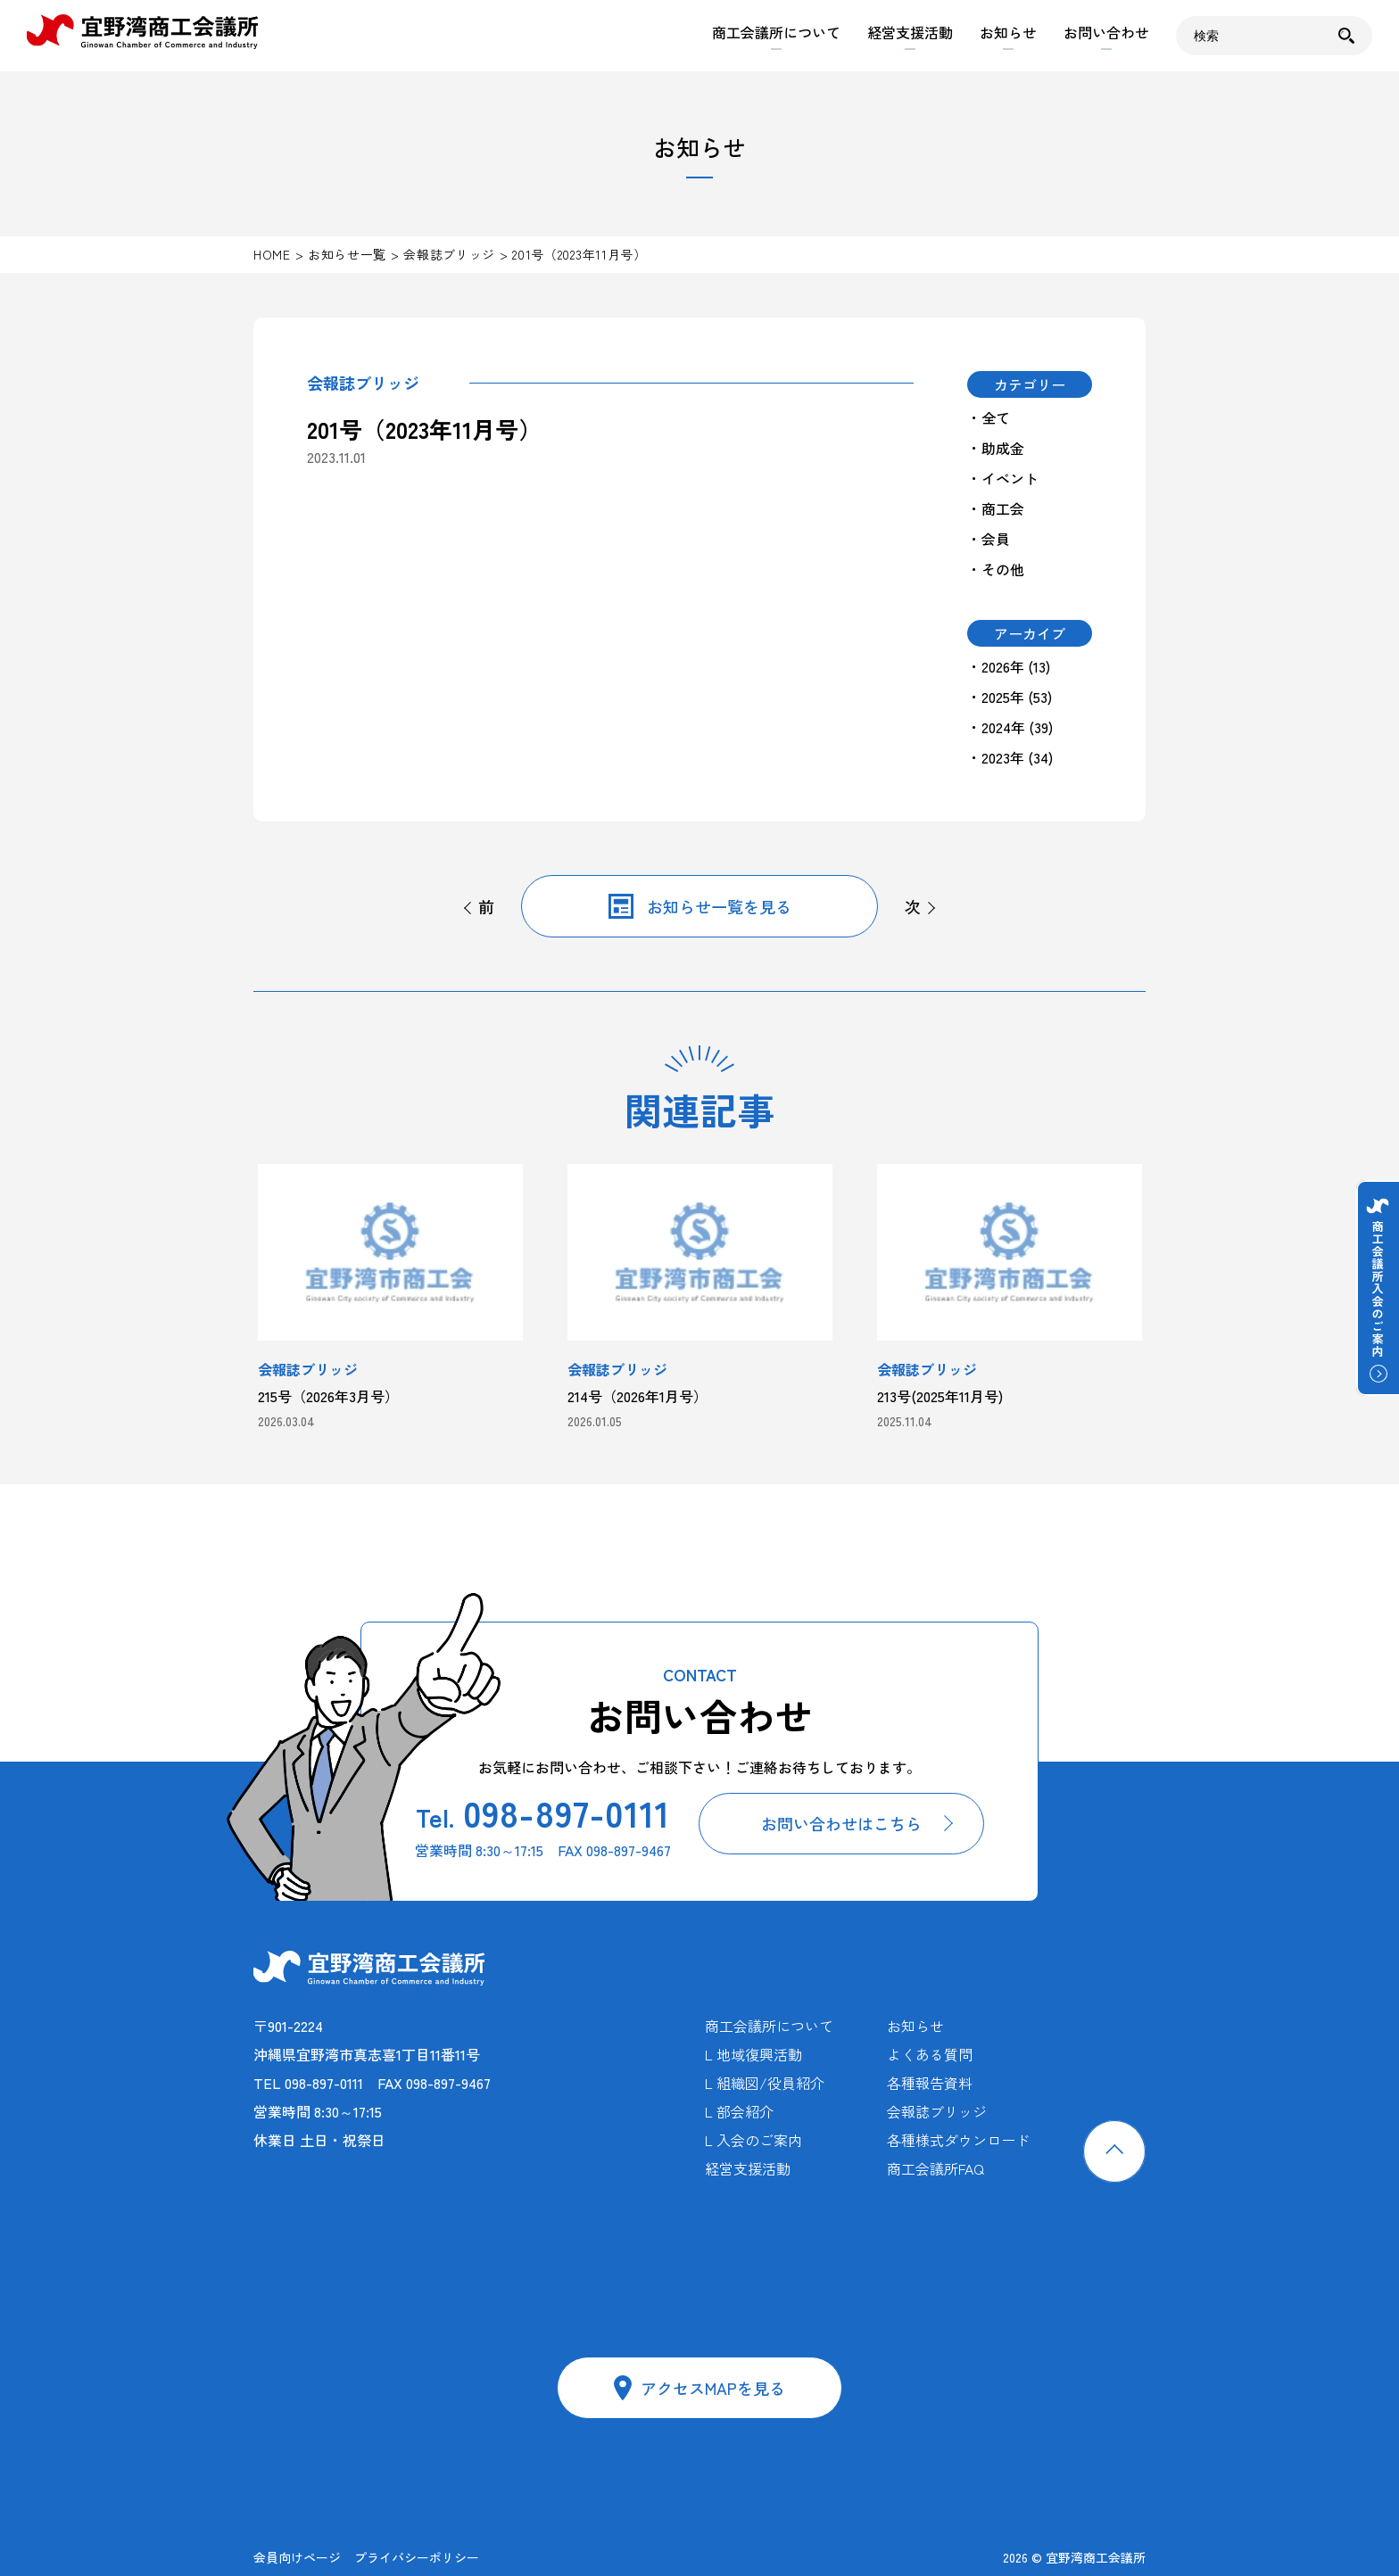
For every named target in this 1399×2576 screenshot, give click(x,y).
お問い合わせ (1106, 32)
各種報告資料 (930, 2082)
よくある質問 (930, 2054)
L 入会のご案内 (753, 2140)
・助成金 (995, 447)
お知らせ (1008, 32)
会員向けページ (297, 2557)
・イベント (1003, 478)
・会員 (988, 538)
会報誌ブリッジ (937, 2111)
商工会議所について (776, 32)
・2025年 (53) (1009, 696)
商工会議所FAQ (935, 2168)
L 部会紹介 (739, 2111)
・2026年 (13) (1008, 666)
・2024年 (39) (1010, 727)
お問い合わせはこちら (841, 1823)
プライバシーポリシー (416, 2557)
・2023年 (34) (1010, 757)
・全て (988, 417)
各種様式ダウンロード (958, 2140)
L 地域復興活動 (753, 2054)
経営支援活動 (910, 32)
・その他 (995, 569)
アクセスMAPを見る (713, 2387)
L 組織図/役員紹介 (764, 2082)
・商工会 (995, 508)
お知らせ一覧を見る (719, 906)
